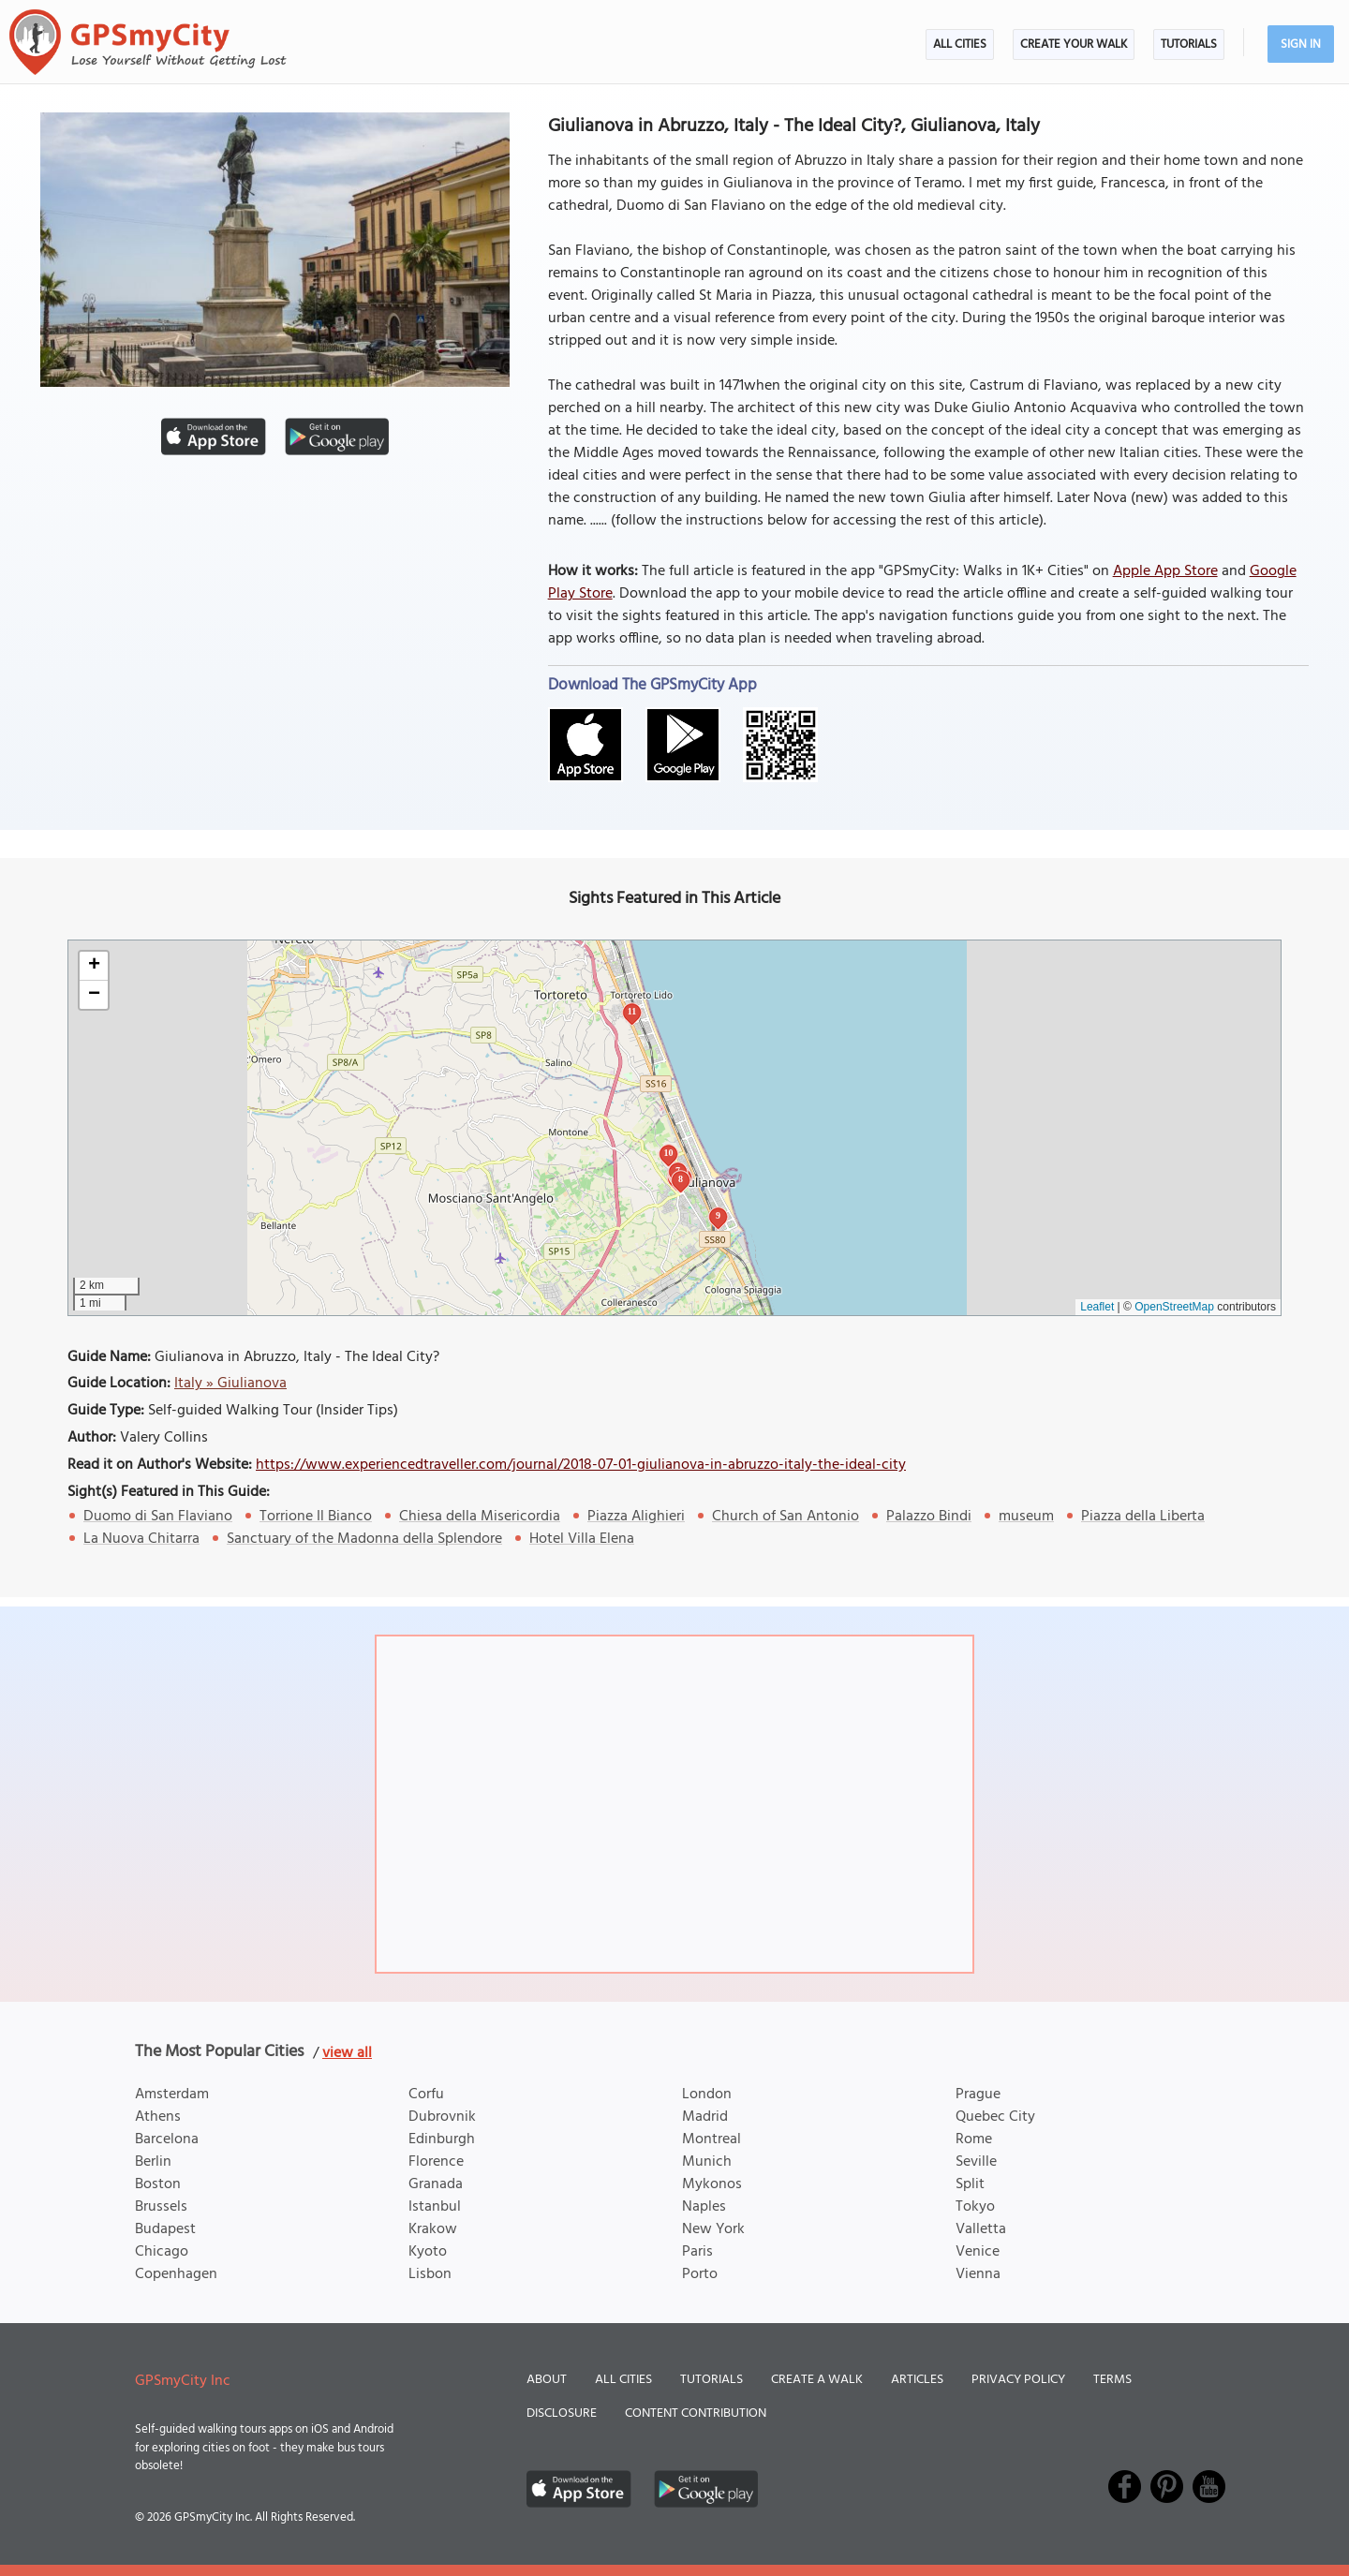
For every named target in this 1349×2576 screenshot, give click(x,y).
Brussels (161, 2207)
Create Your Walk (1073, 44)
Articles (917, 2380)
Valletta (981, 2229)
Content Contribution (695, 2413)
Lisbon (430, 2274)
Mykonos (712, 2184)
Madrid (705, 2117)
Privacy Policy (1018, 2380)
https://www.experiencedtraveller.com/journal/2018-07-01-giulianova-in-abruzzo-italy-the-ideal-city (581, 1465)
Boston (158, 2184)
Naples (704, 2207)
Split (970, 2184)
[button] (94, 966)
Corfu (426, 2094)
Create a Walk (817, 2380)
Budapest (165, 2229)
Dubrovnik (442, 2117)
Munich (707, 2162)
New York (713, 2229)
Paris (697, 2252)
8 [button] (680, 1179)
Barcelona (167, 2139)
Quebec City (995, 2117)
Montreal (711, 2139)
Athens (158, 2117)
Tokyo (975, 2207)
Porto (700, 2274)
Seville (976, 2162)
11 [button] (632, 1011)
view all (347, 2053)
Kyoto (427, 2252)
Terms (1112, 2380)
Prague (978, 2094)
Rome (974, 2139)
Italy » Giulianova (230, 1383)
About (546, 2380)
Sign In (1301, 44)
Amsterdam (172, 2094)
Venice (978, 2252)
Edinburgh (441, 2139)
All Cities (959, 44)
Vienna (978, 2274)
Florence (436, 2162)
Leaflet (1097, 1306)
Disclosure (561, 2413)
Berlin (153, 2162)
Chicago (161, 2252)
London (707, 2094)
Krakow (432, 2229)
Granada (435, 2184)
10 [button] (669, 1152)
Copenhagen (176, 2274)
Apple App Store (1165, 571)
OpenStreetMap (1174, 1306)
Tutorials (1189, 44)
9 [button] (718, 1215)
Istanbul (434, 2207)
